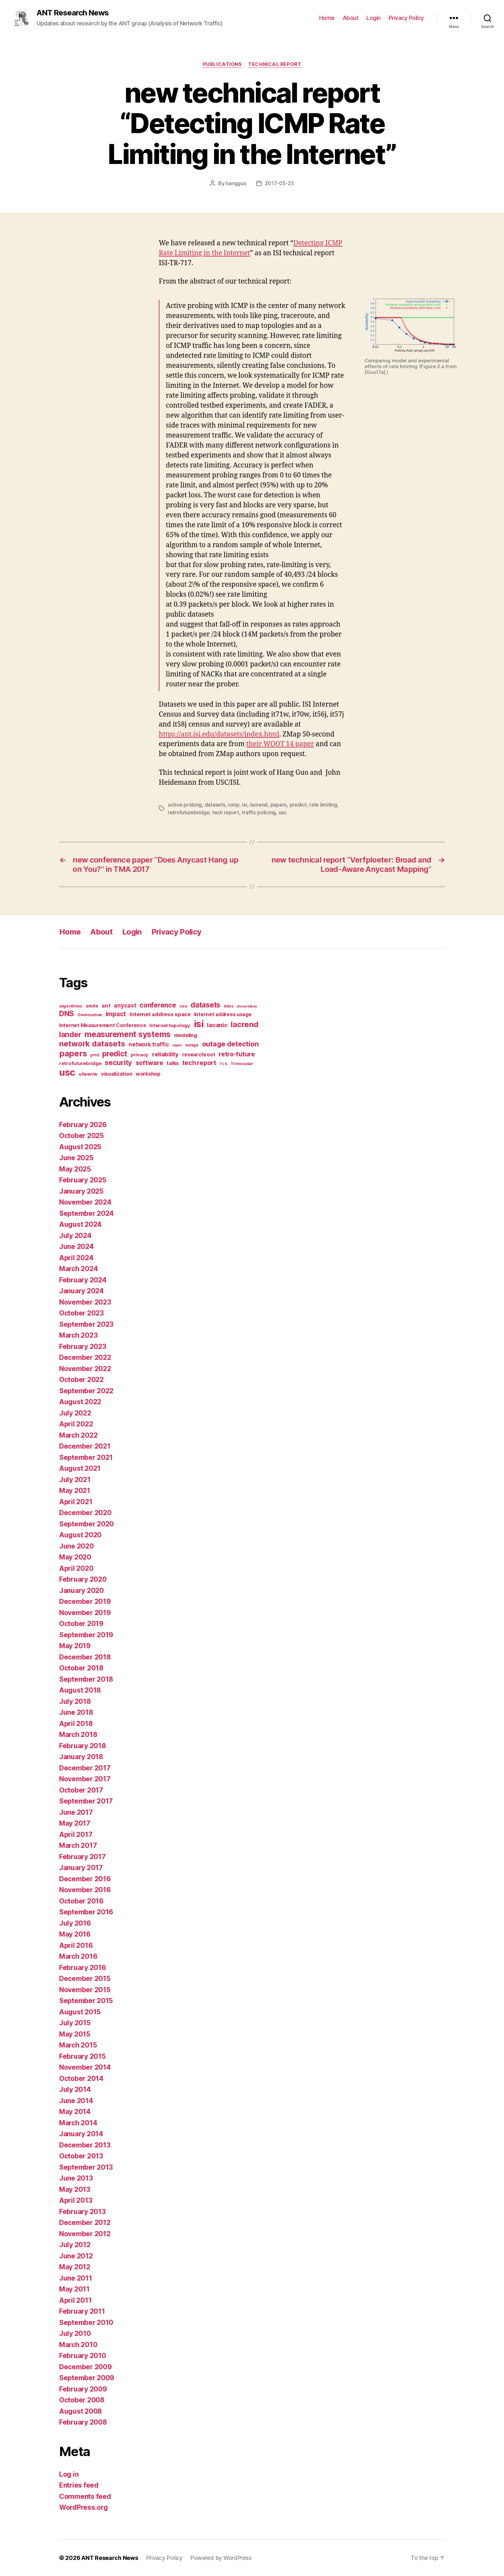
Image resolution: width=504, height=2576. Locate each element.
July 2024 (75, 1236)
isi (244, 804)
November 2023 (85, 1302)
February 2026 (83, 1125)
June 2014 (76, 2101)
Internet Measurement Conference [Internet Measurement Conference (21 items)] (102, 1025)
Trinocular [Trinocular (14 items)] (241, 1063)
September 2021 (86, 1457)
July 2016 (75, 1923)
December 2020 (85, 1513)
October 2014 (81, 2078)
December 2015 (85, 1979)
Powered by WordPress (221, 2557)
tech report (225, 812)
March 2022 (78, 1435)
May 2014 (75, 2112)
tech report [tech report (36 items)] (199, 1063)
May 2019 (75, 1646)
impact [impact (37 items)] (116, 1014)
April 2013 (75, 2200)
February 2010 (82, 2356)
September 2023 (86, 1324)
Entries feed (79, 2485)
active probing (185, 804)
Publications (222, 64)
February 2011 (82, 2311)
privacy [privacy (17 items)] (139, 1055)
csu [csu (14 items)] (183, 1005)
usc (283, 812)
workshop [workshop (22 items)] (148, 1074)
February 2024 (83, 1280)
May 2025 (75, 1169)
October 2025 (81, 1136)
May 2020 (75, 1557)
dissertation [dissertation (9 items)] (247, 1006)
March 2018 (78, 1735)
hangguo (236, 183)
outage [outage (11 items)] (192, 1045)
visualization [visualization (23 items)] (116, 1074)
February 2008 (83, 2422)
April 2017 (75, 1834)
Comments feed (85, 2496)
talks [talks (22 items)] (172, 1063)
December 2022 (85, 1357)
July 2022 (75, 1413)
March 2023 (78, 1335)
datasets (215, 804)
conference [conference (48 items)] (158, 1005)
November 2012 (85, 2234)
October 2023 (81, 1313)
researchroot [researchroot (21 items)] (198, 1055)
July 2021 (75, 1480)
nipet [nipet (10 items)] (177, 1045)
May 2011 (74, 2289)
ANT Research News (73, 13)
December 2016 (85, 1879)
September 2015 (86, 2001)
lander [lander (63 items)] (70, 1034)
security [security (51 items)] (118, 1062)
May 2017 (74, 1823)
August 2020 (80, 1535)
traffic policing (259, 812)
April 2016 (76, 1945)
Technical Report (274, 64)
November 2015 (85, 1990)
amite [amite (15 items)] (92, 1005)
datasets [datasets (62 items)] (205, 1004)
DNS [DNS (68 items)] (66, 1013)
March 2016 (78, 1956)
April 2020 (76, 1568)
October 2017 (81, 1790)
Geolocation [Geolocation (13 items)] (89, 1014)
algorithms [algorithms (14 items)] (70, 1005)
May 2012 (74, 2267)
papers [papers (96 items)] (73, 1053)
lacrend (258, 804)
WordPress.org (83, 2507)
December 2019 (85, 1601)
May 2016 (75, 1934)
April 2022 (76, 1424)
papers (278, 804)
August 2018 (80, 1690)
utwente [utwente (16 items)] (88, 1074)
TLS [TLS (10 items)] (223, 1064)
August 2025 (80, 1147)
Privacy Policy (406, 17)
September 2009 (86, 2378)
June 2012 (76, 2256)
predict (298, 804)
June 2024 (76, 1247)
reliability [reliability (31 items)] (165, 1054)
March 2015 (78, 2045)
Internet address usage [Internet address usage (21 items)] (223, 1014)
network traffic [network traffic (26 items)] (149, 1044)
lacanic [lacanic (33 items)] (217, 1024)
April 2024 (76, 1258)
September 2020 (86, 1524)
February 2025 (82, 1180)
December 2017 (85, 1768)
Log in (68, 2474)
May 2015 (74, 2034)
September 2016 (86, 1912)
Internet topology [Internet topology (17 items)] (169, 1025)
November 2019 (85, 1613)
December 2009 (85, 2367)
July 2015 (75, 2023)
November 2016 (85, 1890)
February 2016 (82, 1968)
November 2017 (85, 1779)
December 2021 (85, 1446)
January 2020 (81, 1590)
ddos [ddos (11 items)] (228, 1006)
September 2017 (86, 1801)
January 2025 (81, 1191)
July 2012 (75, 2245)
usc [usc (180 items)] (67, 1072)
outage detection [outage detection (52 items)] (230, 1044)
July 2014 (75, 2089)
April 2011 (75, 2300)
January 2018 (81, 1757)
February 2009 (83, 2389)
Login (373, 17)
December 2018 (85, 1657)
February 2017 (82, 1857)
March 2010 (78, 2345)
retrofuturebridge (188, 812)
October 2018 (81, 1668)
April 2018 (76, 1724)
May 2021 (74, 1491)
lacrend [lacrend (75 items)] (244, 1024)
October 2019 (81, 1624)
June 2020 (76, 1546)
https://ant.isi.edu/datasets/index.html (219, 734)
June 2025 (76, 1158)
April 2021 (75, 1502)
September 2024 (86, 1213)
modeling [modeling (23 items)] (185, 1035)
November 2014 (85, 2067)
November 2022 (85, 1369)
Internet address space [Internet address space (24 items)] (160, 1014)
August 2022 (80, 1402)
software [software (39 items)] (149, 1063)
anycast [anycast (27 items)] (125, 1005)
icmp (233, 804)
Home (327, 17)
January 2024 (81, 1291)
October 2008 (81, 2400)
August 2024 (80, 1224)
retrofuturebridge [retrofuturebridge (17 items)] (80, 1063)
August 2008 (80, 2411)
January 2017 (81, 1868)
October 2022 (81, 1380)
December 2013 (85, 2145)
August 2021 (80, 1468)
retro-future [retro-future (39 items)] (237, 1054)
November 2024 (85, 1202)
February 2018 (82, 1746)
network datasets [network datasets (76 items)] (92, 1043)
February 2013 (82, 2212)
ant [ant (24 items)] (106, 1005)
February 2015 (82, 2056)
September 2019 (86, 1635)
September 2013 (86, 2167)
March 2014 (78, 2123)
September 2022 (86, 1391)
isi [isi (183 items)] (199, 1023)
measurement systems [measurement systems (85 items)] (128, 1034)
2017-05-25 (279, 183)
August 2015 (80, 2012)
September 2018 (86, 1679)
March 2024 (78, 1269)
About (351, 17)
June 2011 (75, 2278)
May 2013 (74, 2189)
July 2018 (75, 1701)
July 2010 (75, 2333)
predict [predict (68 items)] (114, 1053)
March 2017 (78, 1845)
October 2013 (81, 2156)
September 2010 (86, 2322)
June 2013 (76, 2178)
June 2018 (76, 1712)
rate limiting (323, 804)
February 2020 (83, 1579)
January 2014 (81, 2134)
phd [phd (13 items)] (94, 1055)
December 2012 (85, 2223)
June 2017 (76, 1812)
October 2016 (81, 1901)
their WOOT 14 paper (280, 744)
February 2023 (82, 1346)
